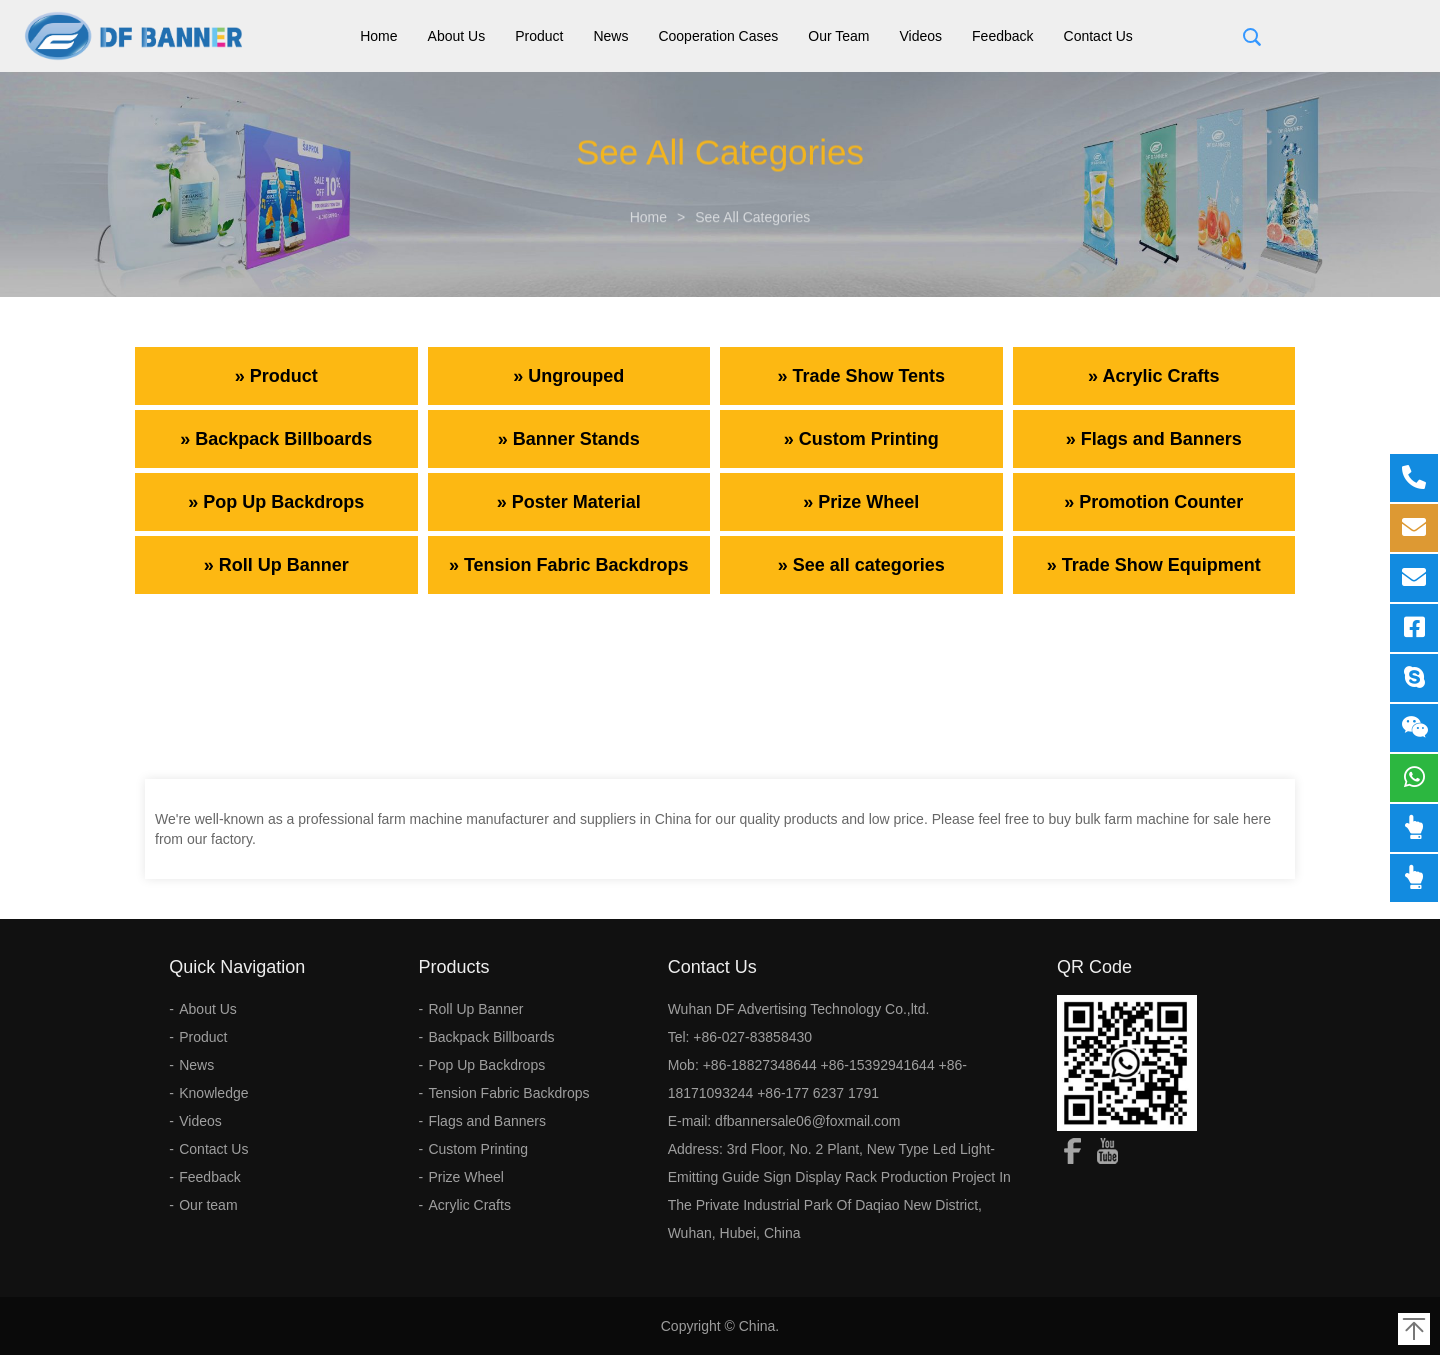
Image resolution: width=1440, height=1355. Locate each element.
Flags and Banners (487, 1121)
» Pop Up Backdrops (276, 502)
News (610, 36)
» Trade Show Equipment (1154, 565)
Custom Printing (478, 1149)
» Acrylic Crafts (1153, 376)
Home (378, 36)
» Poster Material (569, 502)
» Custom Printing (861, 439)
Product (539, 36)
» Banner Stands (569, 439)
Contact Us (1098, 36)
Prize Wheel (465, 1177)
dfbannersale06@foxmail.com (807, 1121)
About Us (457, 36)
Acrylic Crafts (469, 1205)
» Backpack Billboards (276, 439)
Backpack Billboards (491, 1037)
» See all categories (861, 565)
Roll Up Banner (475, 1009)
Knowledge (213, 1093)
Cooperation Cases (718, 36)
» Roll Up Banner (276, 565)
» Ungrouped (568, 376)
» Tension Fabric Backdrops (569, 565)
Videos (921, 36)
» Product (276, 376)
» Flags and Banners (1154, 439)
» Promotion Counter (1153, 502)
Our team (838, 36)
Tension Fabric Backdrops (508, 1093)
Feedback (1002, 36)
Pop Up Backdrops (486, 1065)
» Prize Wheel (861, 502)
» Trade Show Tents (861, 376)
